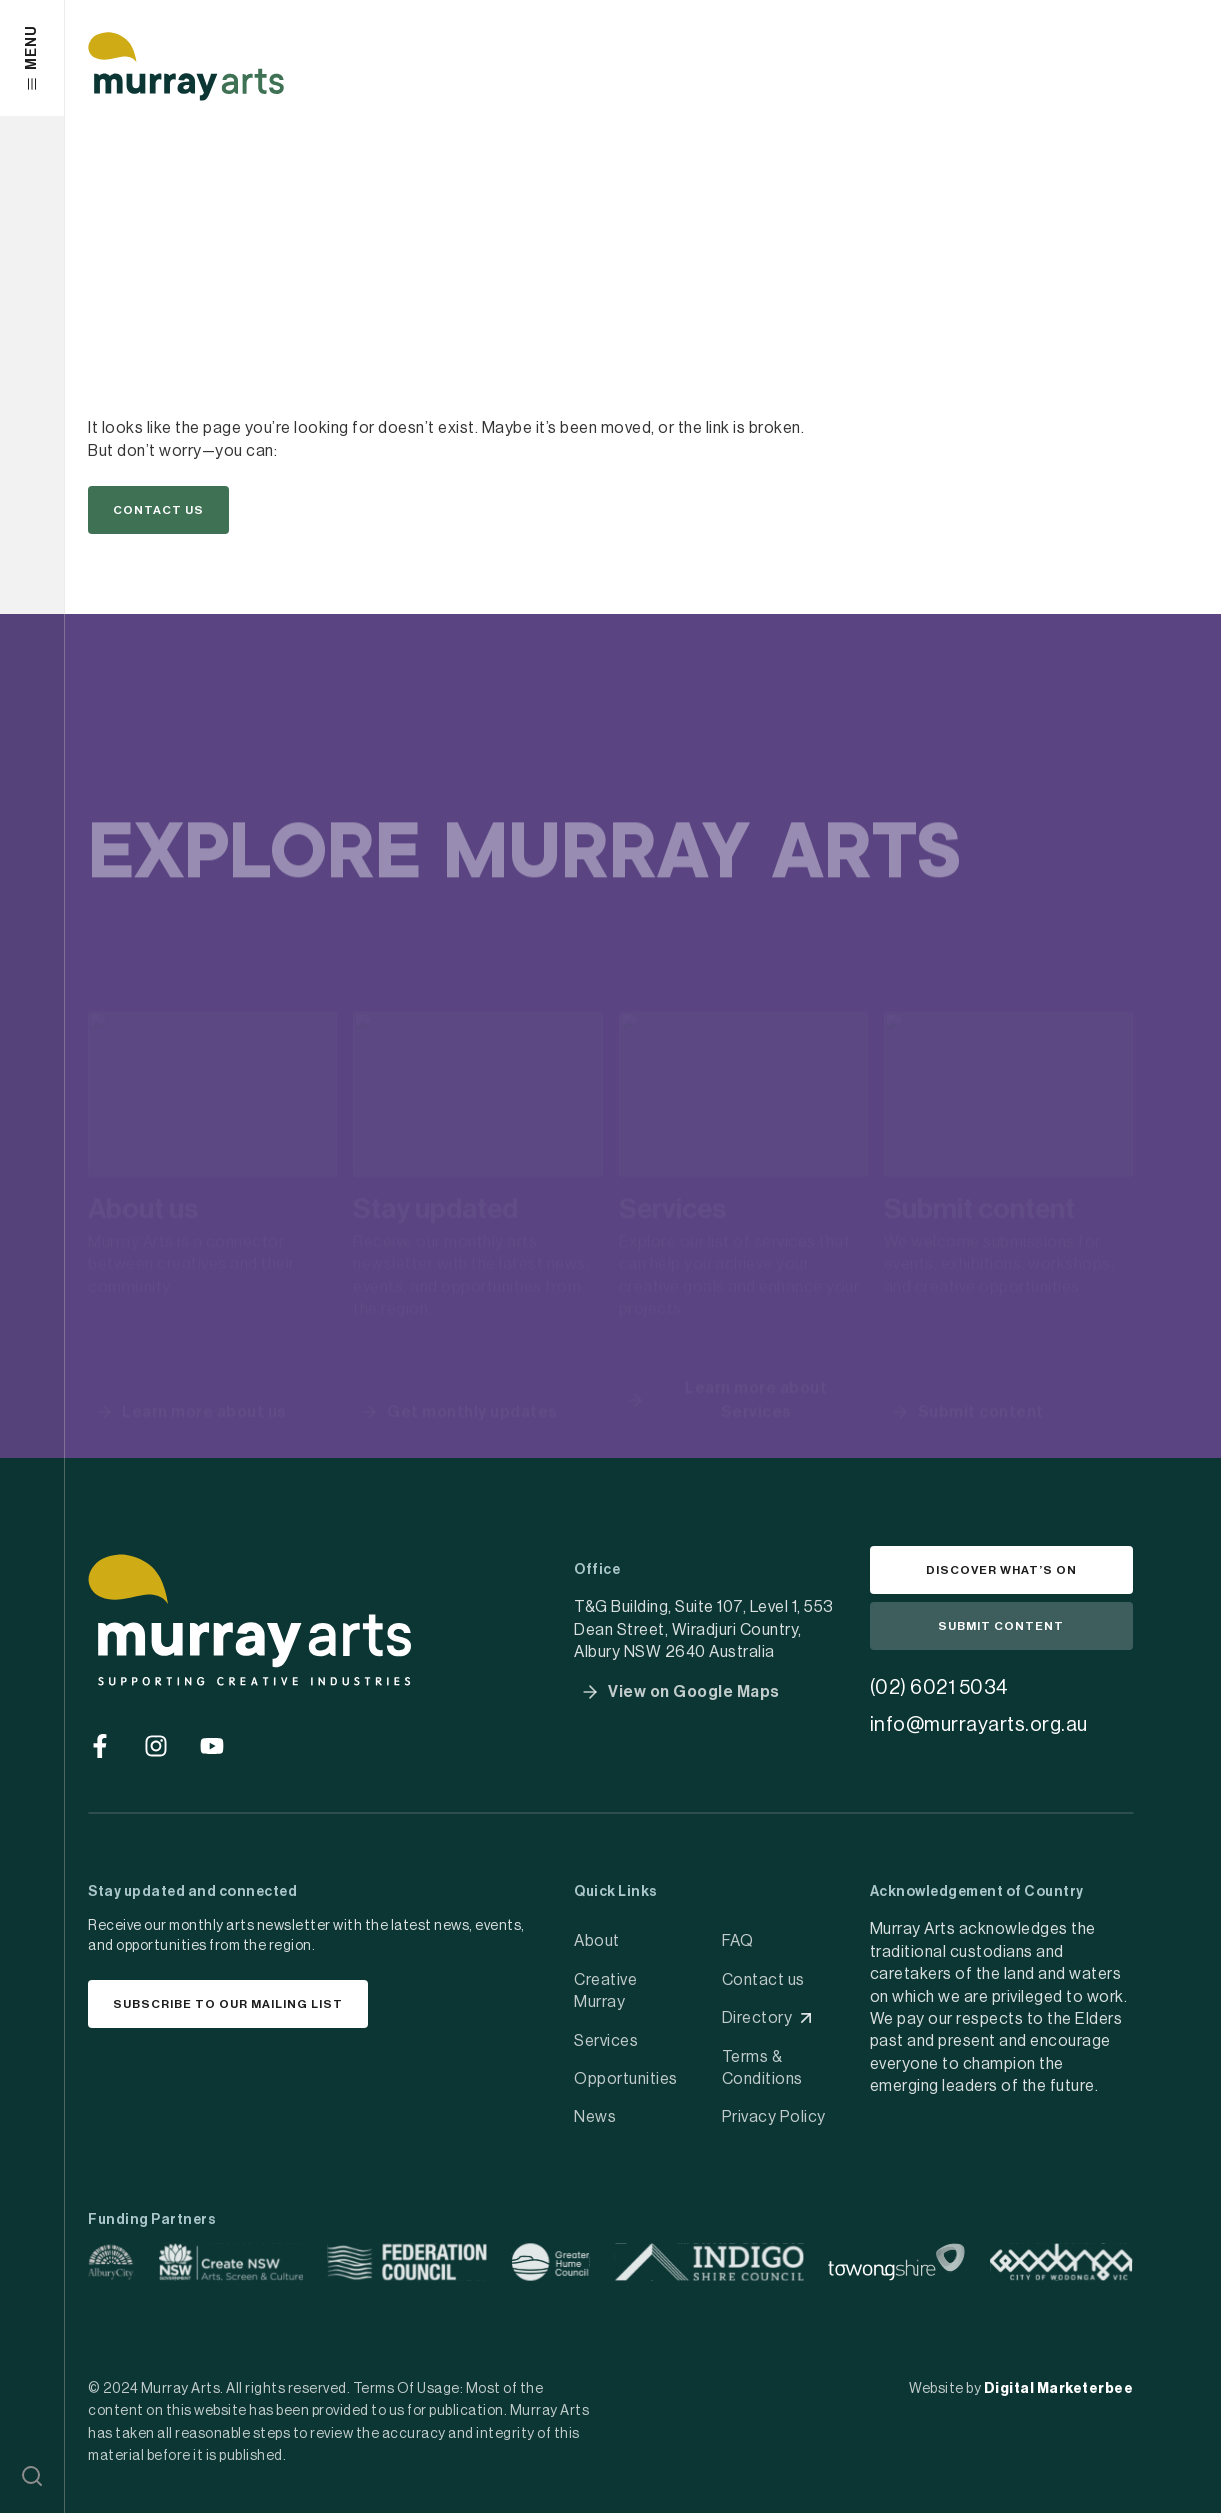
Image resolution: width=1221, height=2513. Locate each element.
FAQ (738, 1941)
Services (606, 2041)
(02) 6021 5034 (939, 1688)
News (595, 2117)
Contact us (763, 1980)
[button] (32, 2476)
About (597, 1941)
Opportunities (626, 2079)
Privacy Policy (774, 2117)
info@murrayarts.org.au (979, 1725)
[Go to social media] (100, 1746)
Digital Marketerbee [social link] (1059, 2389)
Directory (757, 2018)
